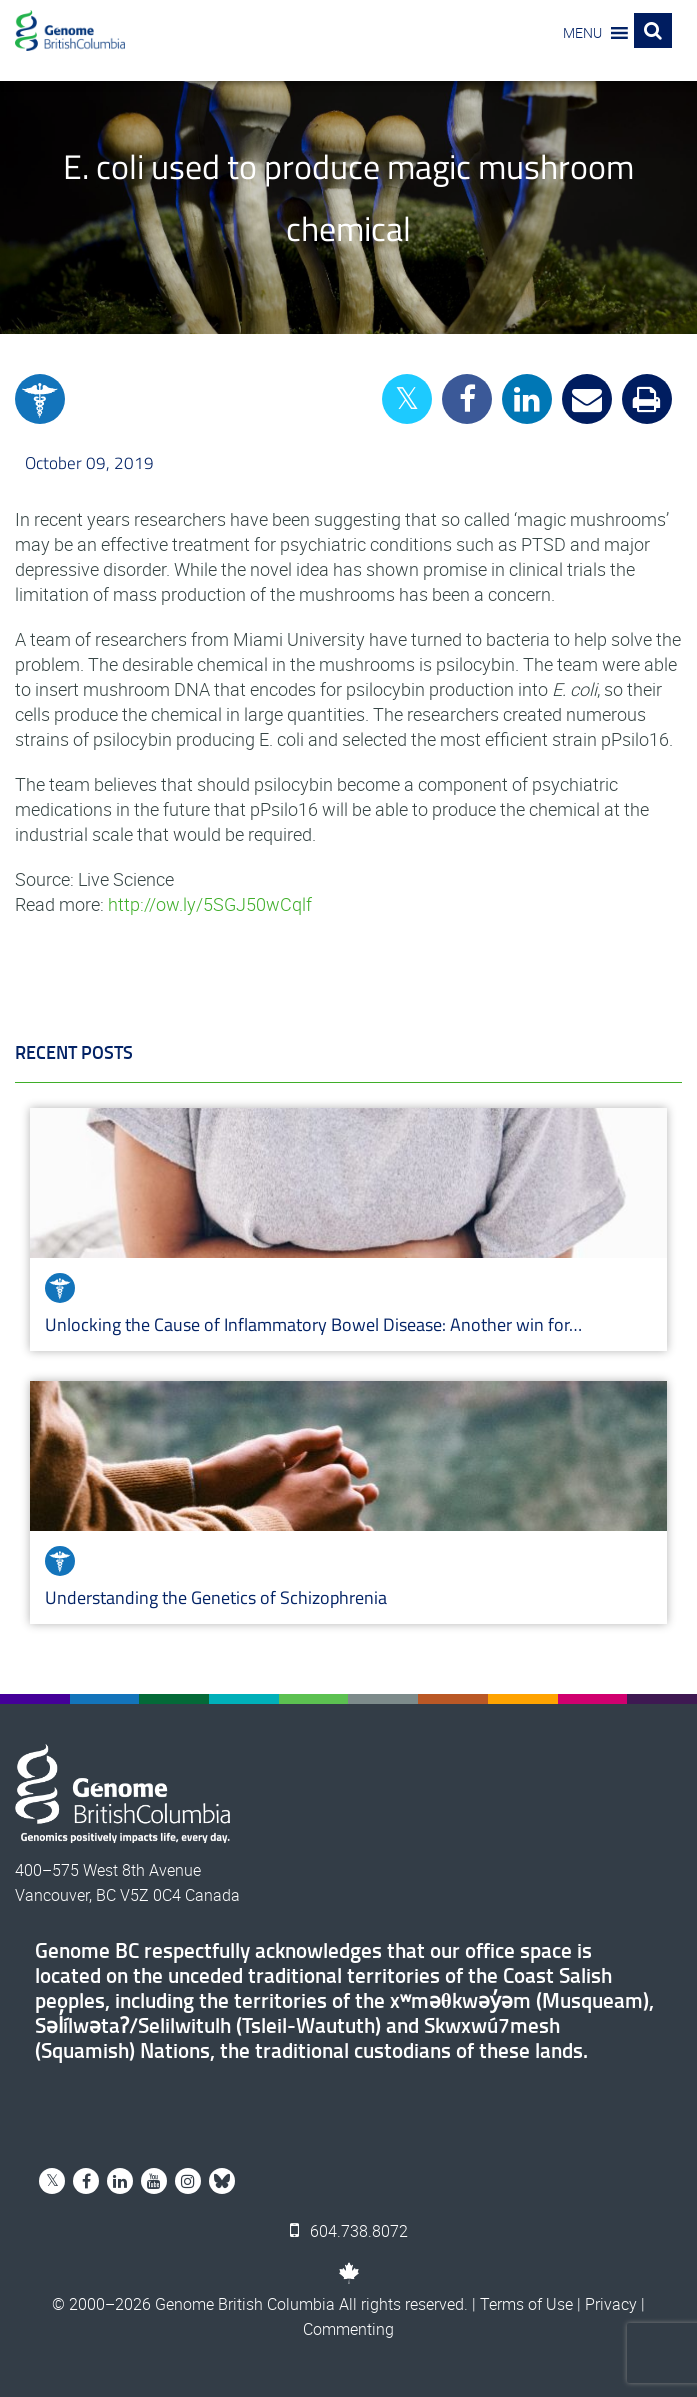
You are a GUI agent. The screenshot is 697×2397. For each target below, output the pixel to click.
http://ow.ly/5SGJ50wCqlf (210, 904)
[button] (582, 33)
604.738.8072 (349, 2231)
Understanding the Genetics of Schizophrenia (218, 1597)
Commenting (348, 2329)
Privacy (611, 2304)
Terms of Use (526, 2304)
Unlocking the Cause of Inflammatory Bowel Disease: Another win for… (313, 1324)
